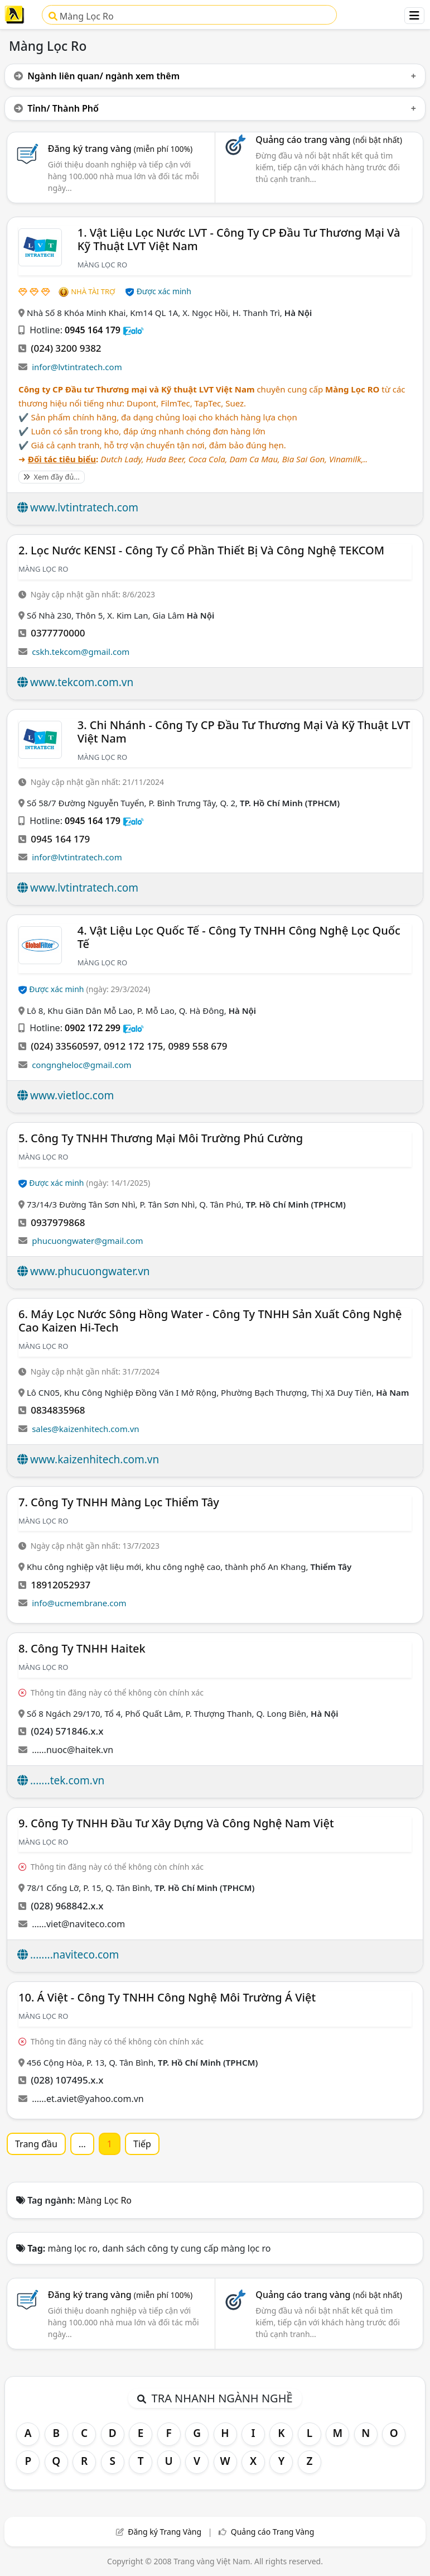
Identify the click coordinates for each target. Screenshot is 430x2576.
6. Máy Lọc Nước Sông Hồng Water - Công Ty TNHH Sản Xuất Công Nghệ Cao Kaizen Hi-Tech (210, 1320)
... (82, 2144)
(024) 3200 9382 (66, 348)
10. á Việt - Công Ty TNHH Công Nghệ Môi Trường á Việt (167, 1997)
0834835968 (58, 1410)
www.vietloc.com (72, 1095)
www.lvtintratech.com (84, 507)
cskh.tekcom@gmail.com (80, 651)
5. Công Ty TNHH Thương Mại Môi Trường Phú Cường (160, 1138)
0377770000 (58, 632)
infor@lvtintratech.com (77, 366)
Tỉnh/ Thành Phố (56, 108)
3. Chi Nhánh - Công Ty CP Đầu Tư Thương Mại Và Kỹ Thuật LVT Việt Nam (244, 731)
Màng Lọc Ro (81, 16)
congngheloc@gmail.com (81, 1064)
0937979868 (58, 1222)
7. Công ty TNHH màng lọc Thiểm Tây (118, 1502)
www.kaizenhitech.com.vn (94, 1459)
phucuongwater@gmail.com (87, 1240)
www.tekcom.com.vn (81, 682)
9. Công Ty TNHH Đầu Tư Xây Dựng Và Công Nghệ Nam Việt (176, 1823)
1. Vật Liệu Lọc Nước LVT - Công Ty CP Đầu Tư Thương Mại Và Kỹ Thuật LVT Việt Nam (239, 239)
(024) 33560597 (65, 1046)
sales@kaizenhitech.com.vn (85, 1428)
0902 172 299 (92, 1028)
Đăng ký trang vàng (120, 148)
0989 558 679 (197, 1046)
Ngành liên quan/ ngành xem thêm (97, 76)
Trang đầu (36, 2144)
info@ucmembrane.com (79, 1602)
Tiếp (142, 2144)
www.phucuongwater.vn (90, 1271)
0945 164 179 (92, 330)
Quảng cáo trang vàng (328, 139)
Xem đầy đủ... (51, 477)
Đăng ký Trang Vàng (164, 2531)
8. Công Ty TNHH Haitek (82, 1648)
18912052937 (60, 1584)
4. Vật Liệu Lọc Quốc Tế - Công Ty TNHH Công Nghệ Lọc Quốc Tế (239, 937)
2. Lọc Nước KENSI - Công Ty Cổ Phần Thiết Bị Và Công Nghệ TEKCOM (201, 550)
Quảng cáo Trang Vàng (273, 2531)
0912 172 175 (133, 1046)
